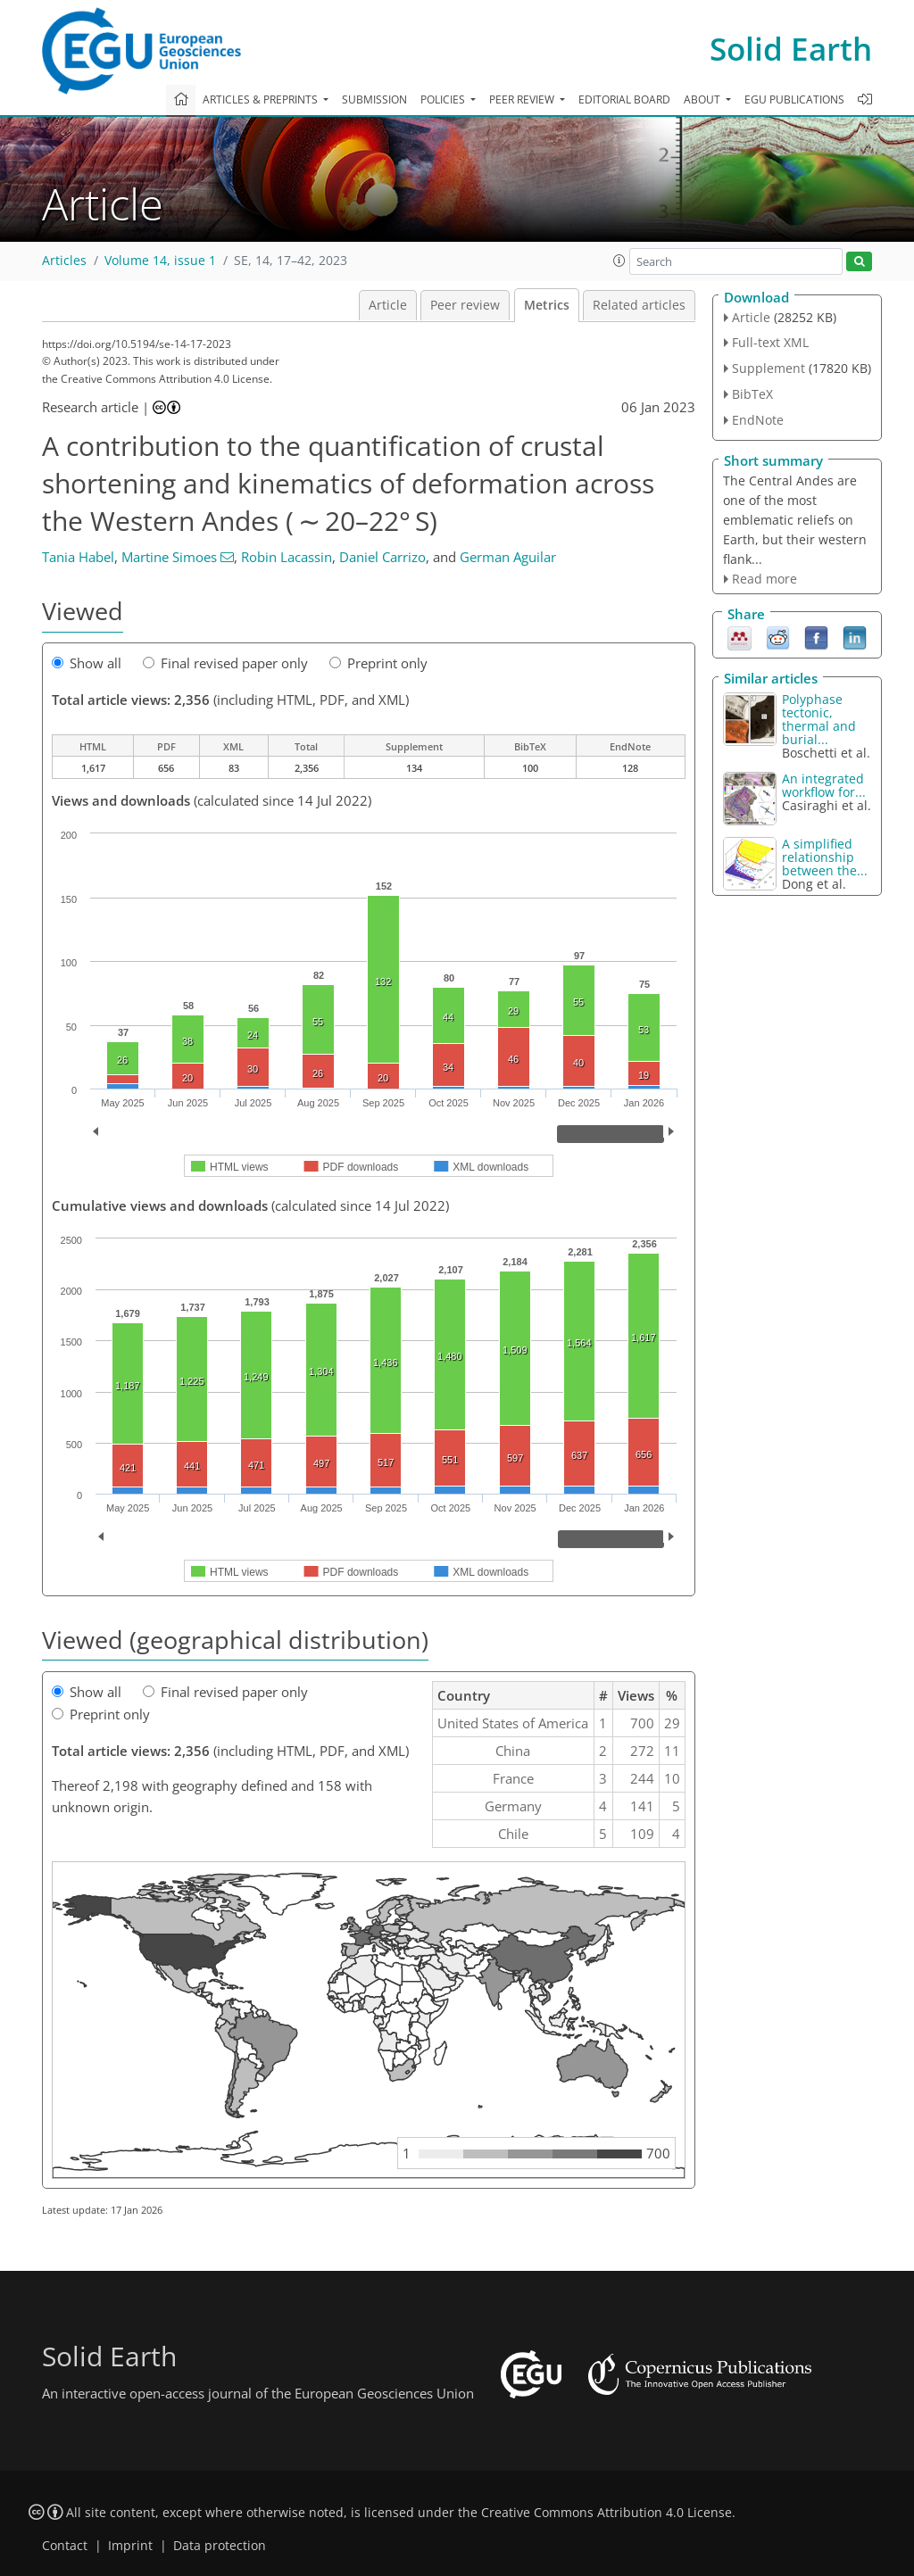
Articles (64, 261)
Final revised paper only (225, 663)
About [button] (703, 99)
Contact (64, 2546)
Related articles (639, 305)
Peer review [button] (523, 99)
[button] (619, 261)
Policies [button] (444, 99)
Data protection (219, 2546)
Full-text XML (770, 342)
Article (388, 305)
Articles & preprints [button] (261, 99)
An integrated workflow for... (824, 785)
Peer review (465, 305)
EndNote (758, 419)
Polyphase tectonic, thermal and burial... (819, 719)
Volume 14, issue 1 (160, 261)
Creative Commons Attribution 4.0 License (606, 2513)
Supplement (768, 368)
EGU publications (794, 99)
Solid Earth (791, 49)
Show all (86, 663)
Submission (374, 99)
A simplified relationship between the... (825, 857)
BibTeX (752, 393)
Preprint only (378, 663)
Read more (764, 578)
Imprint (130, 2546)
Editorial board (624, 99)
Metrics (546, 305)
